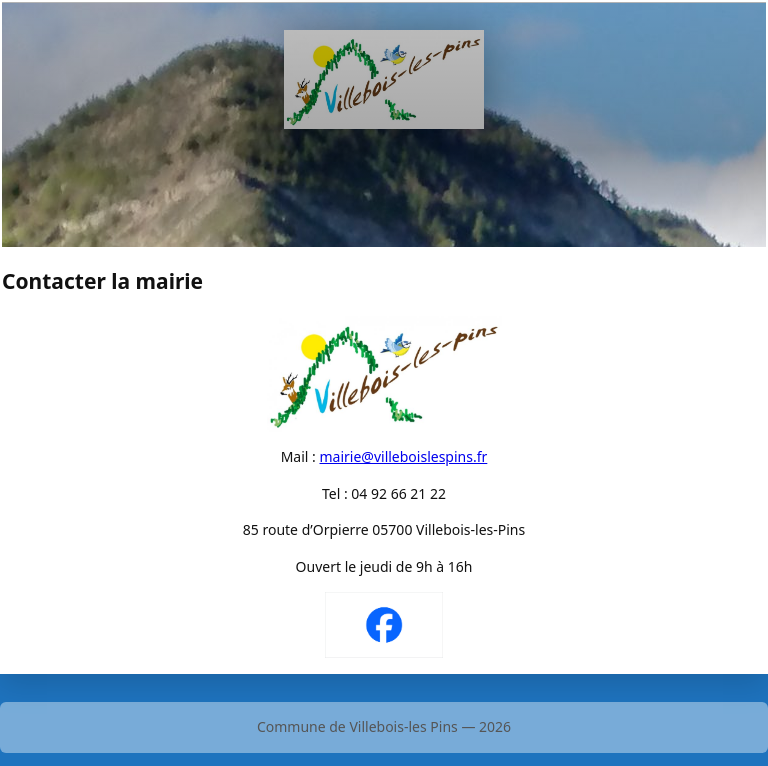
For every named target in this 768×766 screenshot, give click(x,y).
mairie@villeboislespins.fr (403, 456)
